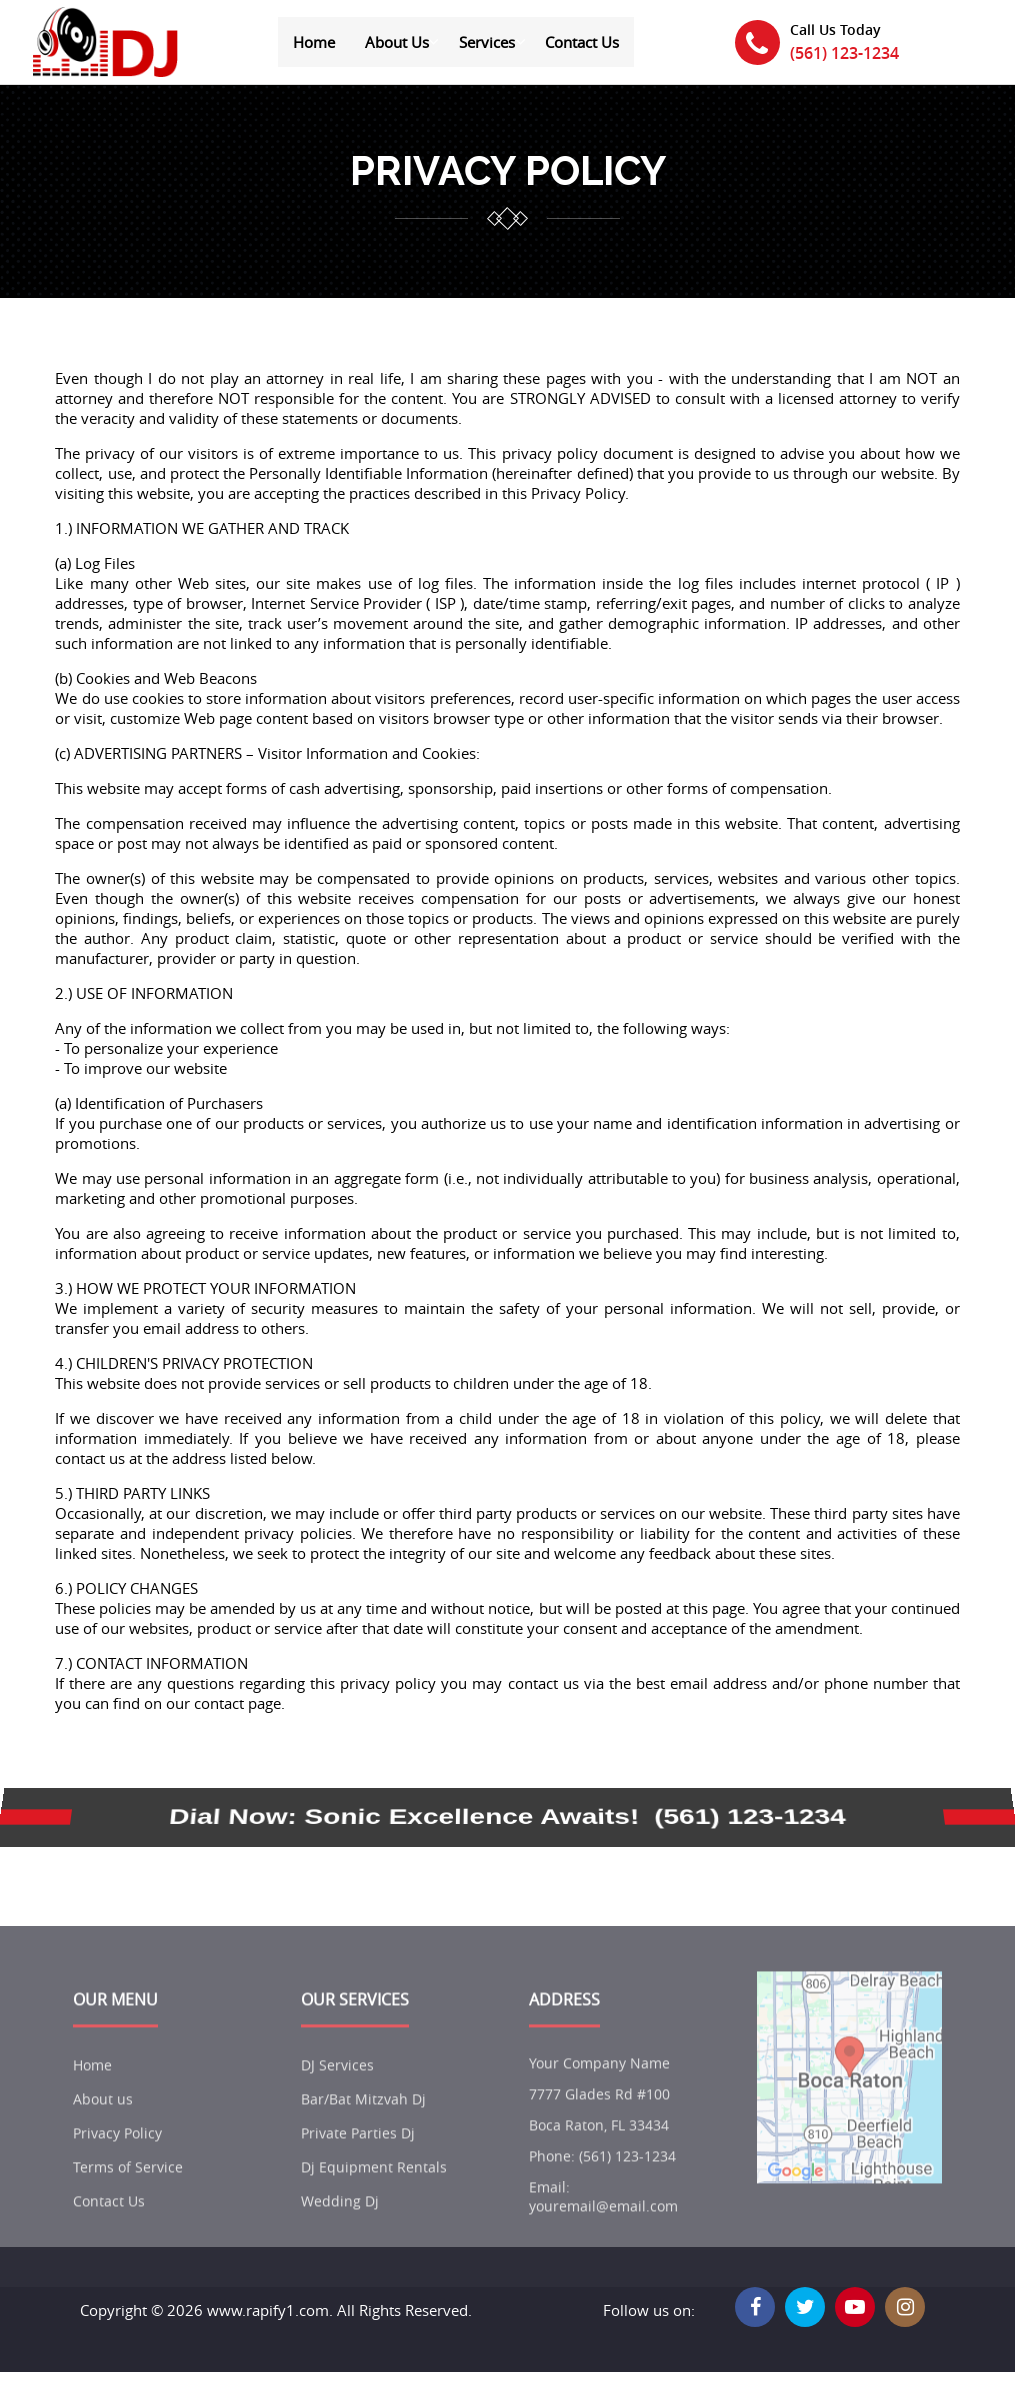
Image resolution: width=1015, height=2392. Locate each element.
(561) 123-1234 (844, 53)
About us (103, 2133)
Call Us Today (835, 29)
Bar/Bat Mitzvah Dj (363, 2133)
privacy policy (508, 171)
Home (314, 42)
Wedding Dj (340, 2235)
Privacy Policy (117, 2167)
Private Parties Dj (358, 2167)
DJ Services (337, 2099)
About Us (397, 42)
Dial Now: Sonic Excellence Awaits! (404, 1817)
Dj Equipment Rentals (374, 2201)
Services (487, 42)
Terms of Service (128, 2201)
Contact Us (582, 42)
